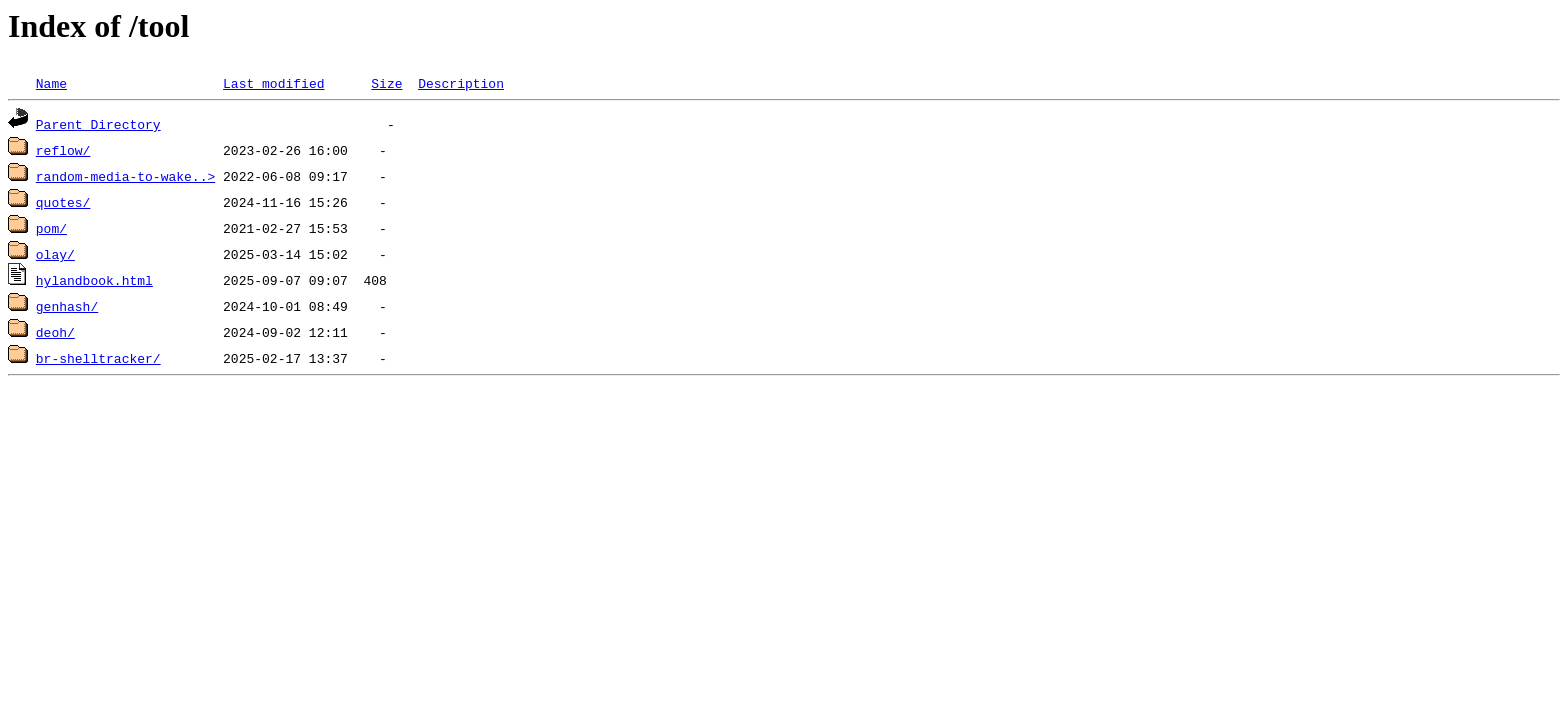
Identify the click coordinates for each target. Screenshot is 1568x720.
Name (51, 83)
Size (386, 83)
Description (461, 83)
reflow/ (63, 150)
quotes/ (63, 202)
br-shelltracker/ (98, 358)
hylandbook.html (94, 280)
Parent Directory (98, 124)
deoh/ (55, 332)
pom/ (51, 228)
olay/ (55, 254)
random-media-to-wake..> (125, 176)
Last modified (273, 83)
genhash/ (67, 306)
